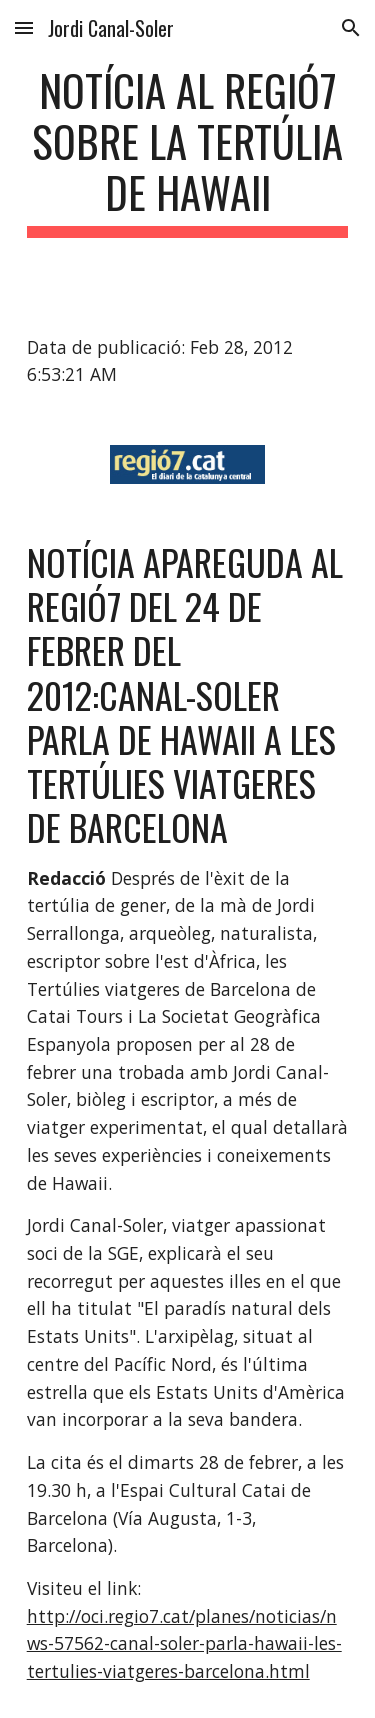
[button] (24, 27)
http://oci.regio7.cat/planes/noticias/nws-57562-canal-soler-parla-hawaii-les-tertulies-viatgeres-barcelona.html (184, 1643)
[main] (188, 151)
